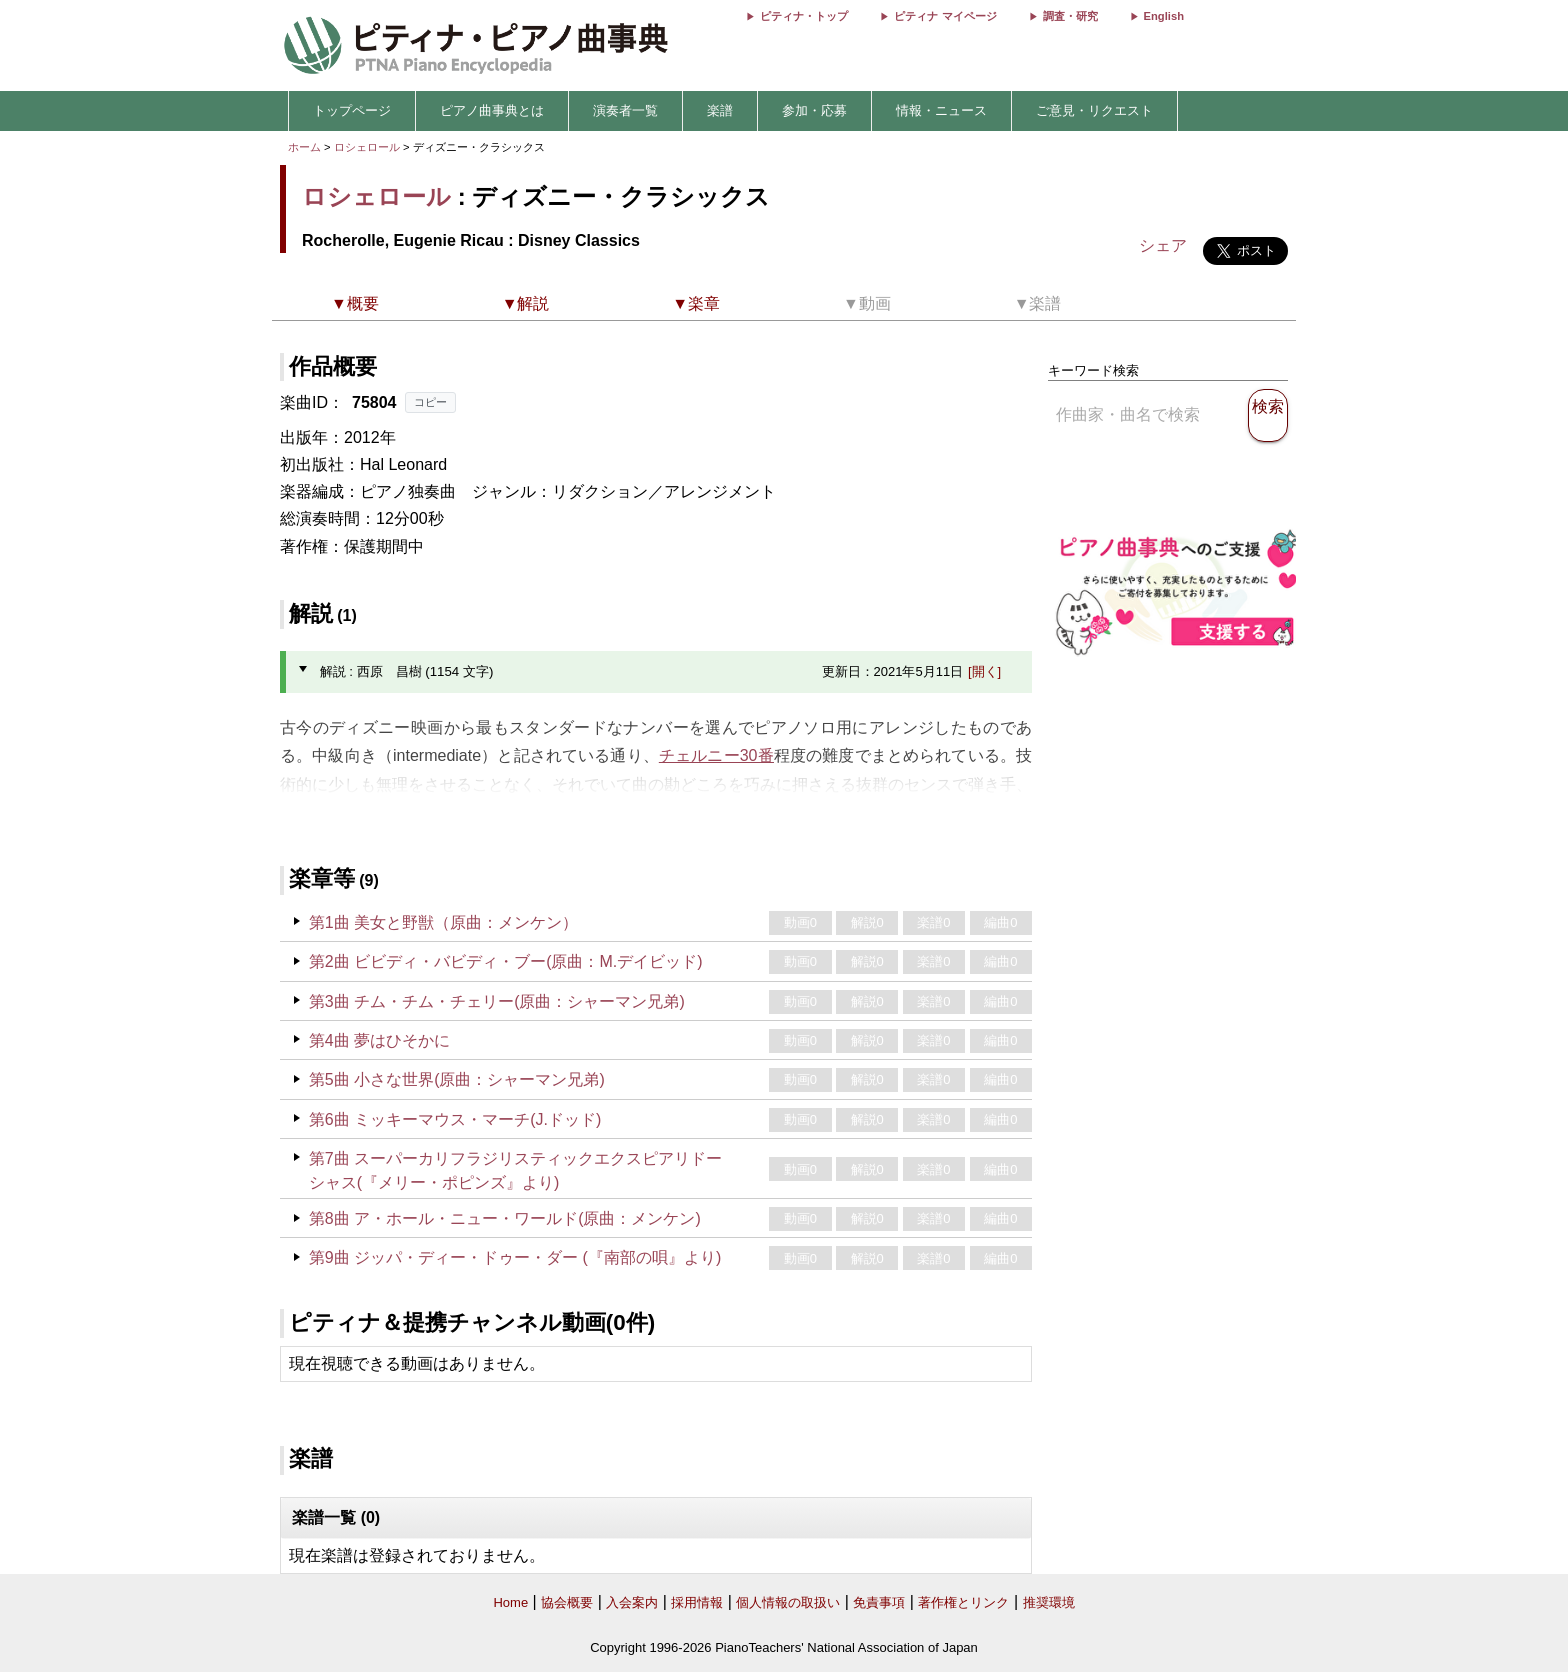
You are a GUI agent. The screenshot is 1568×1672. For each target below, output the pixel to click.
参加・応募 (814, 110)
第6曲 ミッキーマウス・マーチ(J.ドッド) (455, 1119)
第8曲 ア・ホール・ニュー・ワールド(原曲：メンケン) (505, 1218)
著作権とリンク (963, 1602)
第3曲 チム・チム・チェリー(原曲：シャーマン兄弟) (497, 1001)
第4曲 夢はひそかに (379, 1040)
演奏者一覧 (625, 110)
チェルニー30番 (716, 755)
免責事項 (879, 1602)
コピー (430, 402)
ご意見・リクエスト (1094, 110)
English (1164, 16)
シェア (1163, 245)
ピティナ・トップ (804, 16)
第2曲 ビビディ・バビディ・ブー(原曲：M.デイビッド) (506, 961)
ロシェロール (367, 147)
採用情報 (697, 1602)
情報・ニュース (941, 110)
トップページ (352, 110)
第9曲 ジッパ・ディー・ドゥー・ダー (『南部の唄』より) (515, 1257)
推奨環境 (1049, 1602)
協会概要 (567, 1602)
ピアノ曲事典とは (492, 110)
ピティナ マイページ (945, 16)
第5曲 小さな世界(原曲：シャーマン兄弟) (457, 1079)
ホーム (304, 147)
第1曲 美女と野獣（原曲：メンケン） (443, 922)
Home (510, 1602)
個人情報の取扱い (788, 1602)
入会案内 (632, 1602)
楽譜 (720, 110)
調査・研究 (1070, 16)
